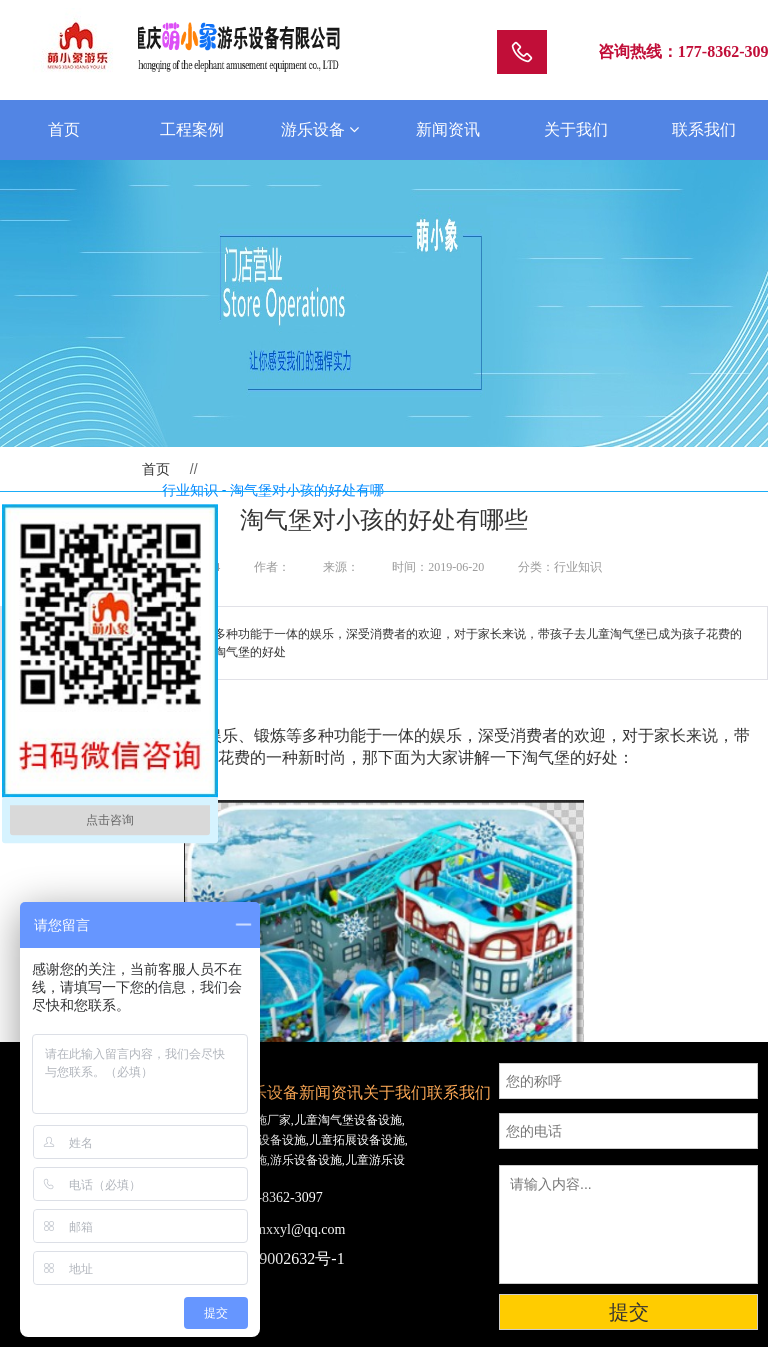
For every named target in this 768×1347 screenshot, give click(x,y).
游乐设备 (320, 129)
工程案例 (192, 129)
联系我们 (704, 129)
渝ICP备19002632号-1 (269, 1258)
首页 (64, 129)
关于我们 (576, 129)
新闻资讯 (448, 129)
